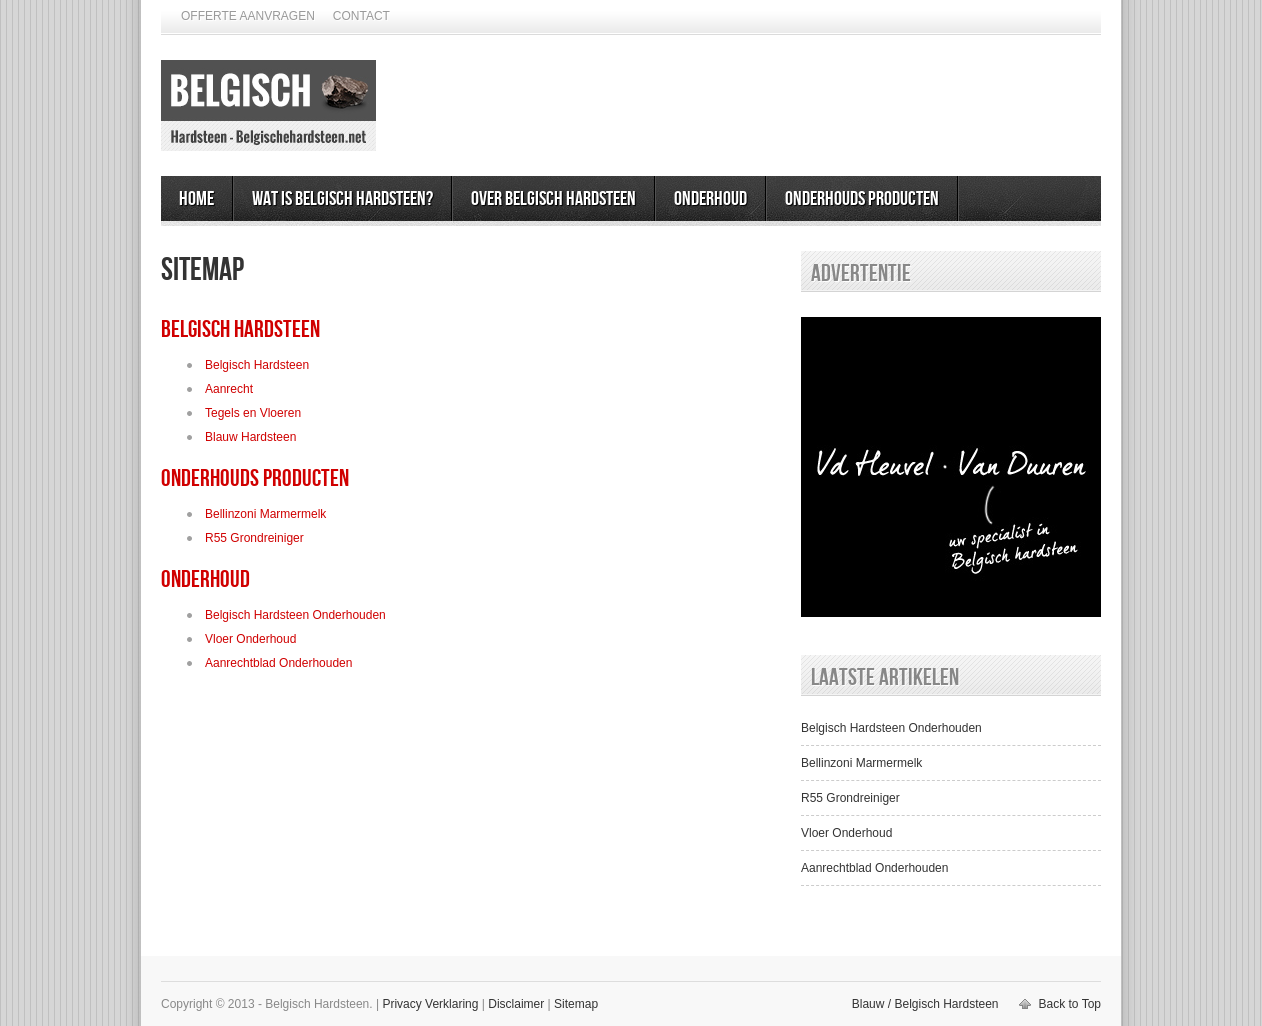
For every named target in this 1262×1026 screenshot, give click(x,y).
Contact (361, 16)
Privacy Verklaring (430, 1004)
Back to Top (1070, 1004)
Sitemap (576, 1004)
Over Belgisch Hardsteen (553, 199)
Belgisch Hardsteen (240, 329)
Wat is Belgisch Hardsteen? (342, 199)
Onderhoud (710, 199)
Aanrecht (229, 389)
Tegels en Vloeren (253, 413)
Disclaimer (516, 1004)
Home (196, 199)
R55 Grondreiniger (254, 538)
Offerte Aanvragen (248, 16)
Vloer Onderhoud (250, 639)
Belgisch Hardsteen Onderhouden (295, 615)
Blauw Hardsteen (250, 437)
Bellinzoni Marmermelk (265, 514)
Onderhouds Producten (862, 199)
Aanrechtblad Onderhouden (278, 663)
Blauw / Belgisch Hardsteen (925, 1004)
